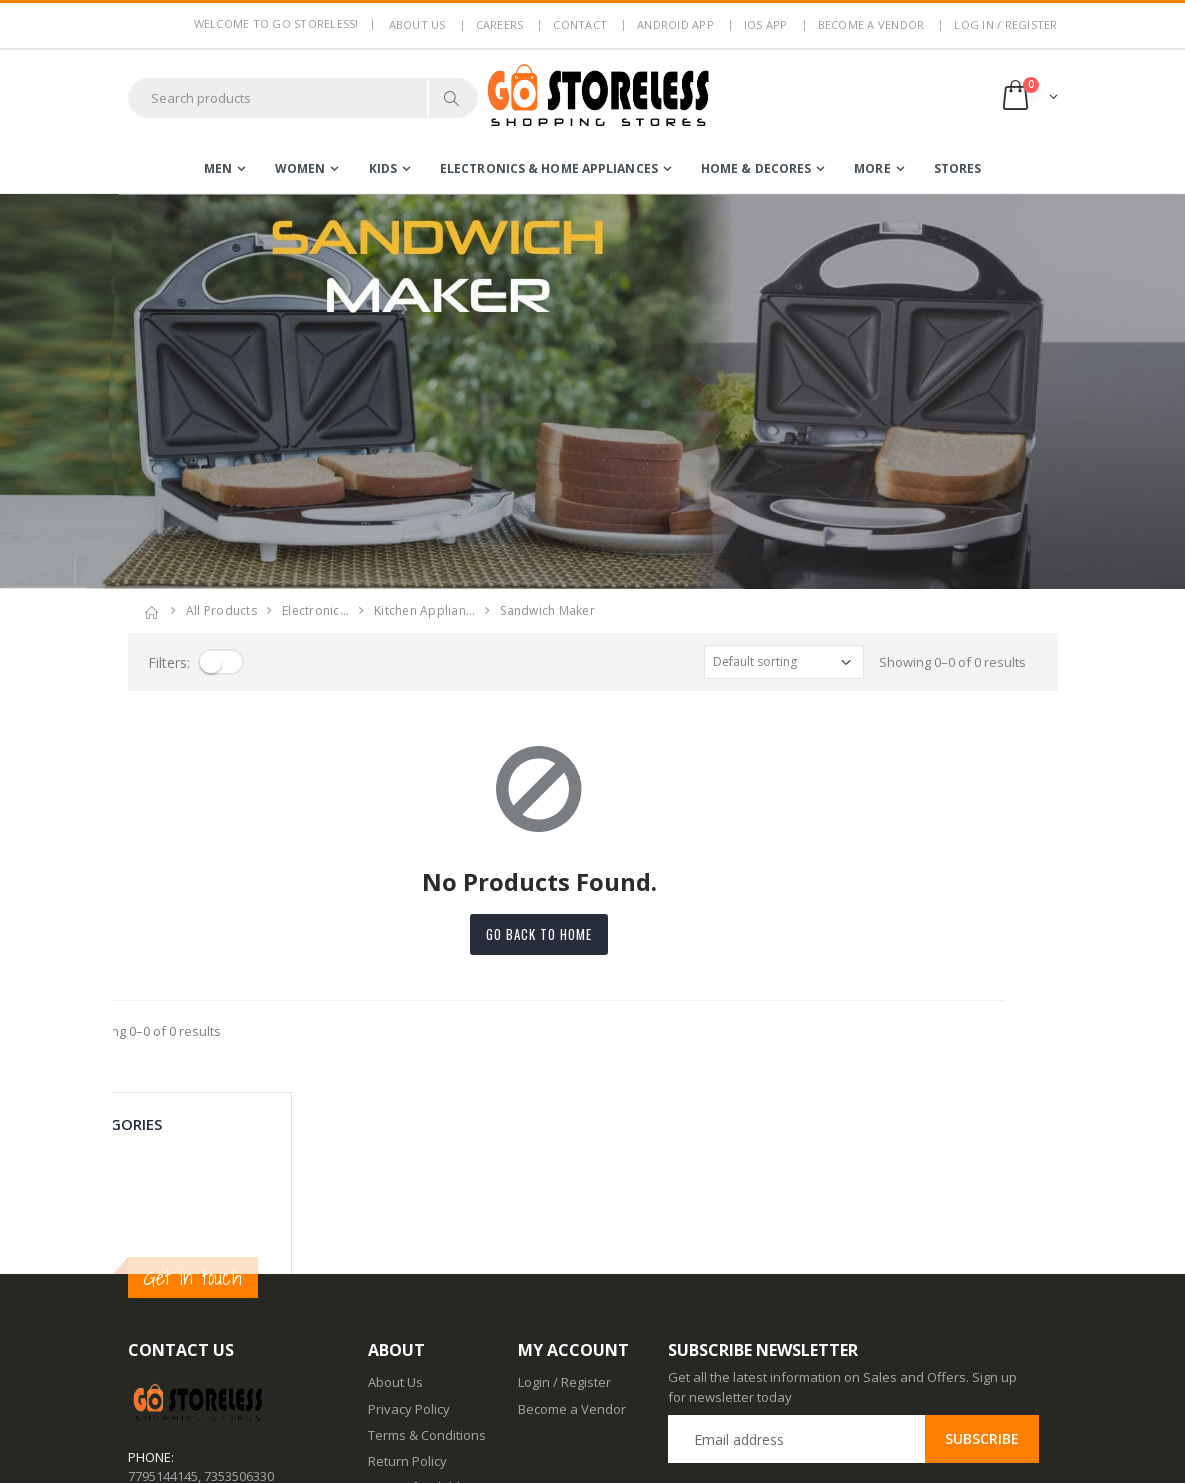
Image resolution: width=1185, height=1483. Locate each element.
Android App (675, 24)
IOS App (766, 24)
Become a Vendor (871, 24)
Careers (500, 24)
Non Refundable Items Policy (418, 1314)
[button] (1028, 97)
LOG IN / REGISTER (1005, 24)
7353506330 (239, 1293)
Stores (958, 168)
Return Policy (407, 1279)
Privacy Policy (409, 1226)
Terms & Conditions (427, 1253)
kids (383, 168)
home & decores (756, 168)
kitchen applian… (424, 610)
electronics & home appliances (549, 168)
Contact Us (400, 1376)
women (300, 168)
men (218, 168)
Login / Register (564, 1200)
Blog (381, 1349)
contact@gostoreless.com (206, 1343)
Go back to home (593, 934)
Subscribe (982, 1256)
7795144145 (163, 1293)
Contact (580, 24)
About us (417, 24)
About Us (395, 1200)
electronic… (315, 610)
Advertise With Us (421, 1454)
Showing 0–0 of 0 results (952, 662)
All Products (221, 610)
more (872, 168)
